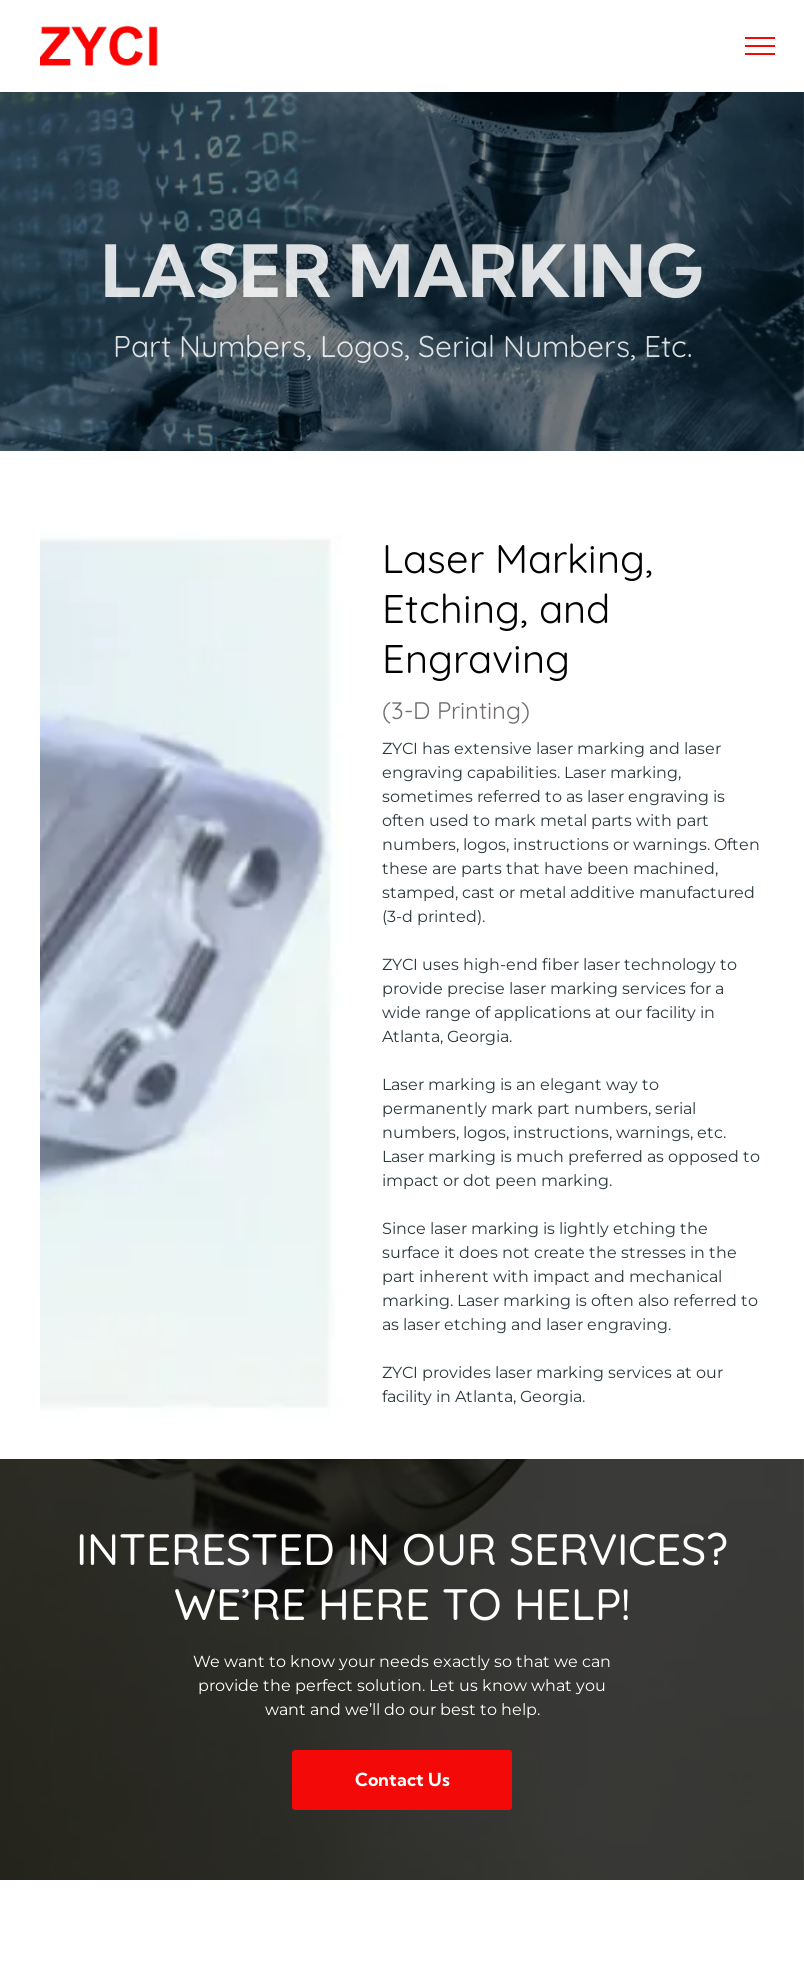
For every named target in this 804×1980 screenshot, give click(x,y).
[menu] (760, 46)
